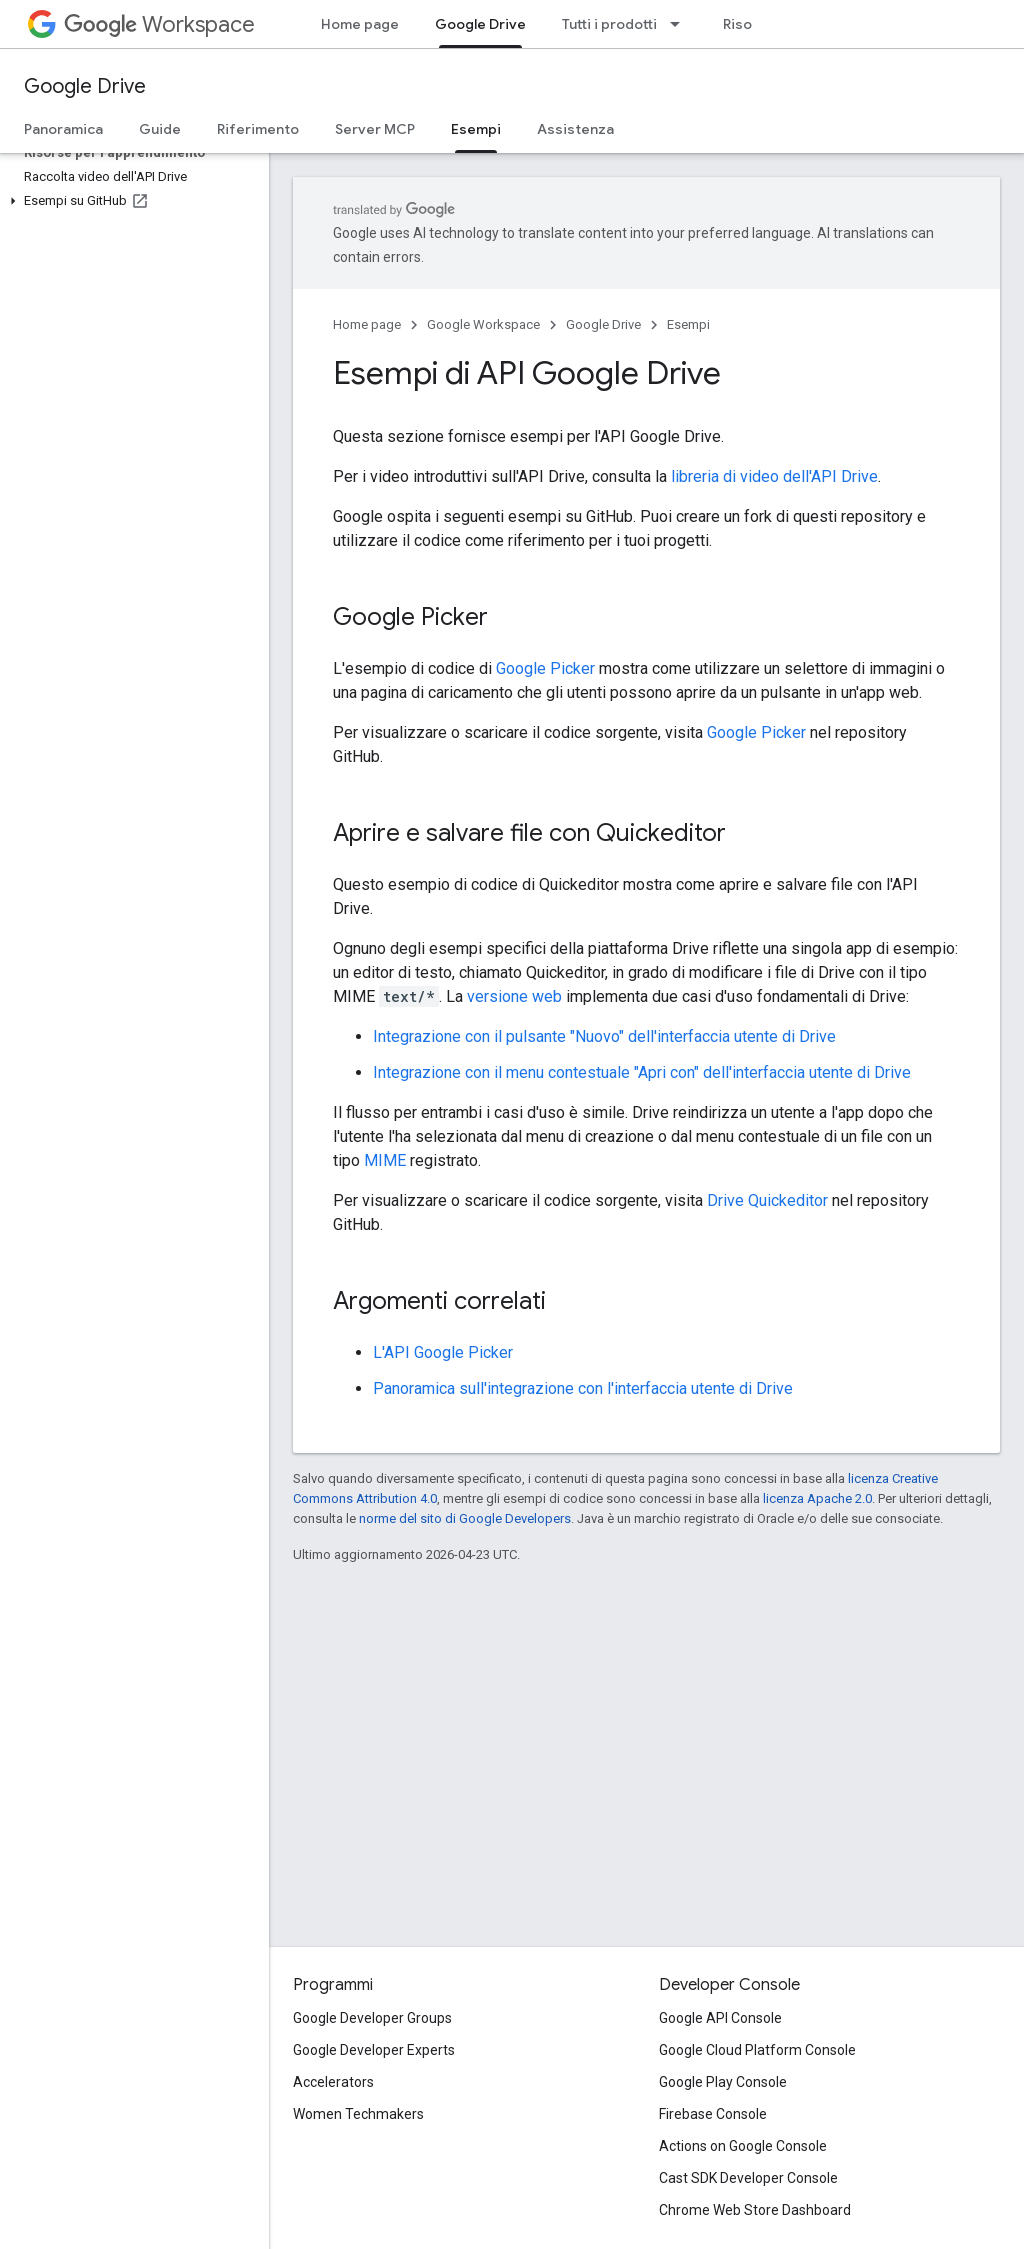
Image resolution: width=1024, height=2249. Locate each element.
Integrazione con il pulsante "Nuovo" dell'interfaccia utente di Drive (604, 1036)
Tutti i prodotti (609, 24)
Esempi (688, 324)
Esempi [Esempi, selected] (476, 129)
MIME (385, 1160)
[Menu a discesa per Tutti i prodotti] (681, 24)
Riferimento (258, 129)
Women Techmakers (358, 2114)
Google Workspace (483, 324)
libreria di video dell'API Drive (774, 476)
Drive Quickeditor (767, 1200)
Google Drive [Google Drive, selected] (480, 24)
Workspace (159, 24)
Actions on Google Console (743, 2146)
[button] (130, 201)
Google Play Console (723, 2082)
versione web (514, 996)
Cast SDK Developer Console (748, 2178)
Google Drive (85, 86)
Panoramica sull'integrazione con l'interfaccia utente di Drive (583, 1388)
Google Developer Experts (374, 2050)
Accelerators (333, 2082)
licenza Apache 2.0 (817, 1498)
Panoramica (63, 129)
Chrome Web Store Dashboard (755, 2210)
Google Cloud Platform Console (757, 2050)
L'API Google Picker (443, 1352)
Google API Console (720, 2018)
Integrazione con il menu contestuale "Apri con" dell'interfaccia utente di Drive (642, 1072)
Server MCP (375, 129)
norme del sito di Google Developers (465, 1518)
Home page (360, 24)
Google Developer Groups (372, 2018)
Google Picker (545, 668)
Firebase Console (713, 2114)
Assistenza (575, 129)
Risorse (749, 24)
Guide (160, 129)
